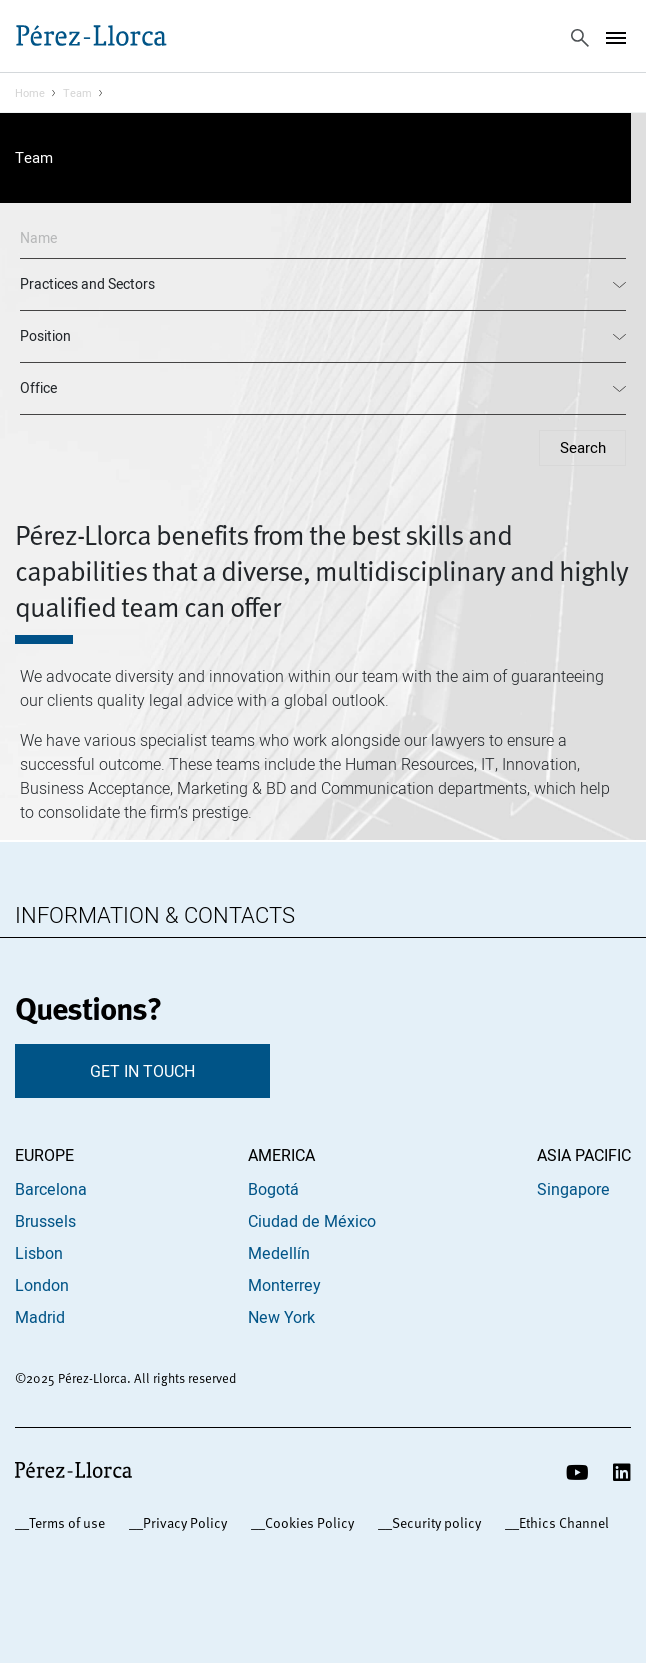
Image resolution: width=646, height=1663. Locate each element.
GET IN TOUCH (142, 1071)
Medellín (279, 1253)
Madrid (40, 1317)
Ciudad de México (312, 1221)
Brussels (45, 1221)
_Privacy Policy (181, 1522)
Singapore (573, 1189)
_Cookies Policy (306, 1522)
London (42, 1285)
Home (30, 93)
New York (281, 1317)
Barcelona (51, 1189)
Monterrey (284, 1285)
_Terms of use (63, 1522)
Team (77, 93)
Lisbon (39, 1253)
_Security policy (433, 1522)
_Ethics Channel (560, 1522)
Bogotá (273, 1189)
